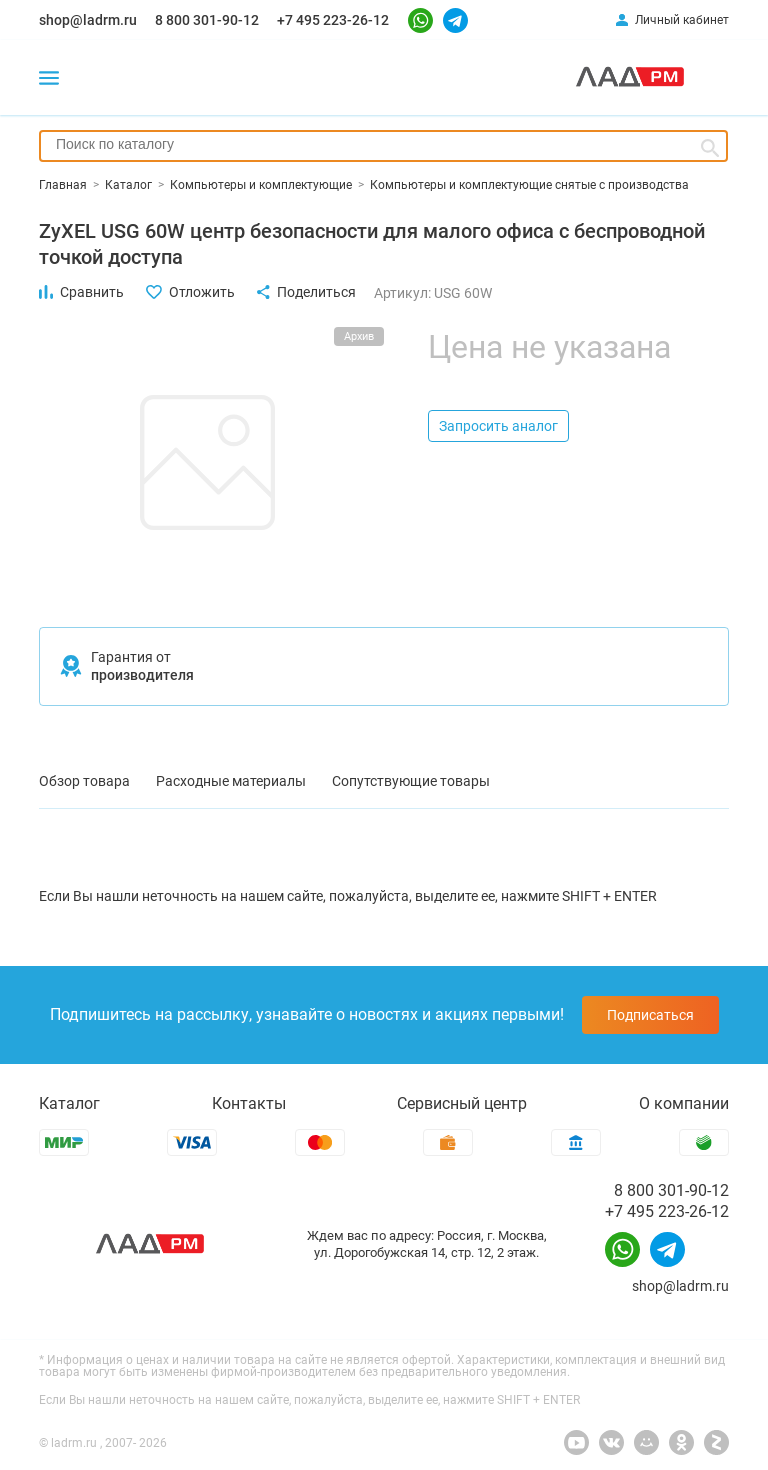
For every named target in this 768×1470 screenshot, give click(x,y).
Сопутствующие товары (411, 781)
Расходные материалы (231, 781)
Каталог (69, 1103)
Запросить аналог (498, 426)
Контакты (249, 1103)
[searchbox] (383, 144)
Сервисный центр (462, 1103)
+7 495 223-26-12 (333, 20)
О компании (684, 1103)
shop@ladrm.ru (88, 20)
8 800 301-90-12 (207, 20)
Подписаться (650, 1015)
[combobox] (383, 146)
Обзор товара (84, 781)
